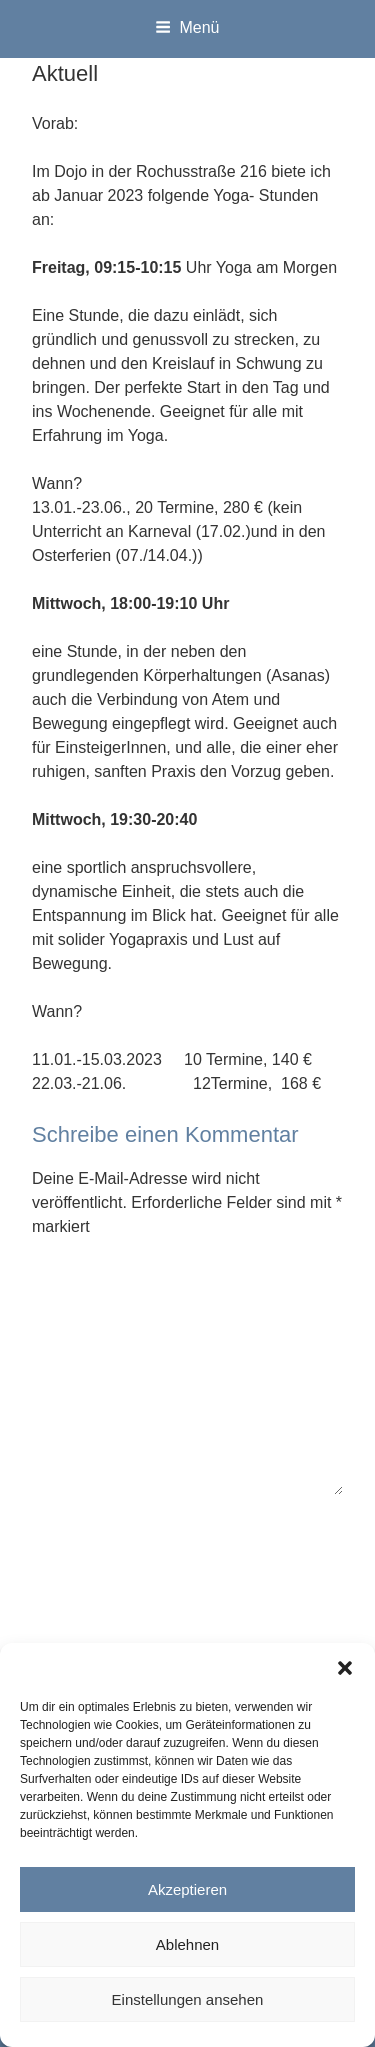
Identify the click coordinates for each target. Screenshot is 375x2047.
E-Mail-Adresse (92, 1618)
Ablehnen (187, 1944)
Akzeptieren (187, 1889)
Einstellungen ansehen (188, 1999)
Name (58, 1530)
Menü (187, 27)
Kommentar (78, 1274)
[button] (345, 1668)
